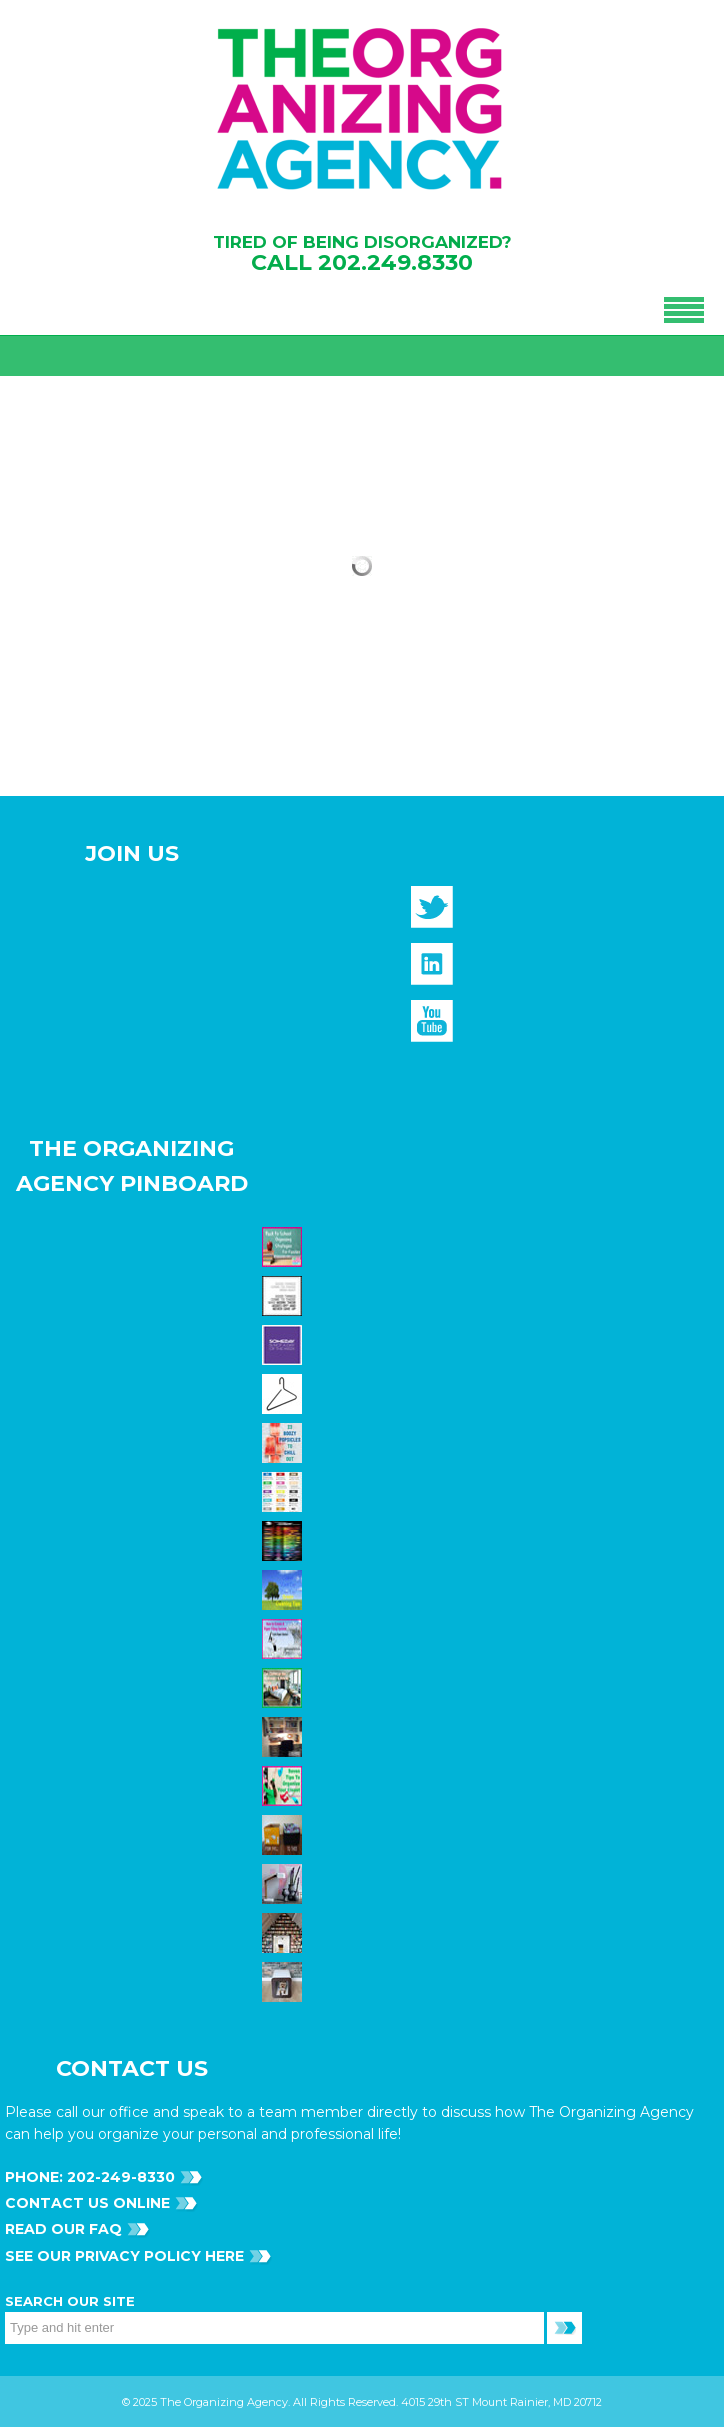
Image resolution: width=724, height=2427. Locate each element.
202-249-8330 (119, 2177)
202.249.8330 (395, 262)
